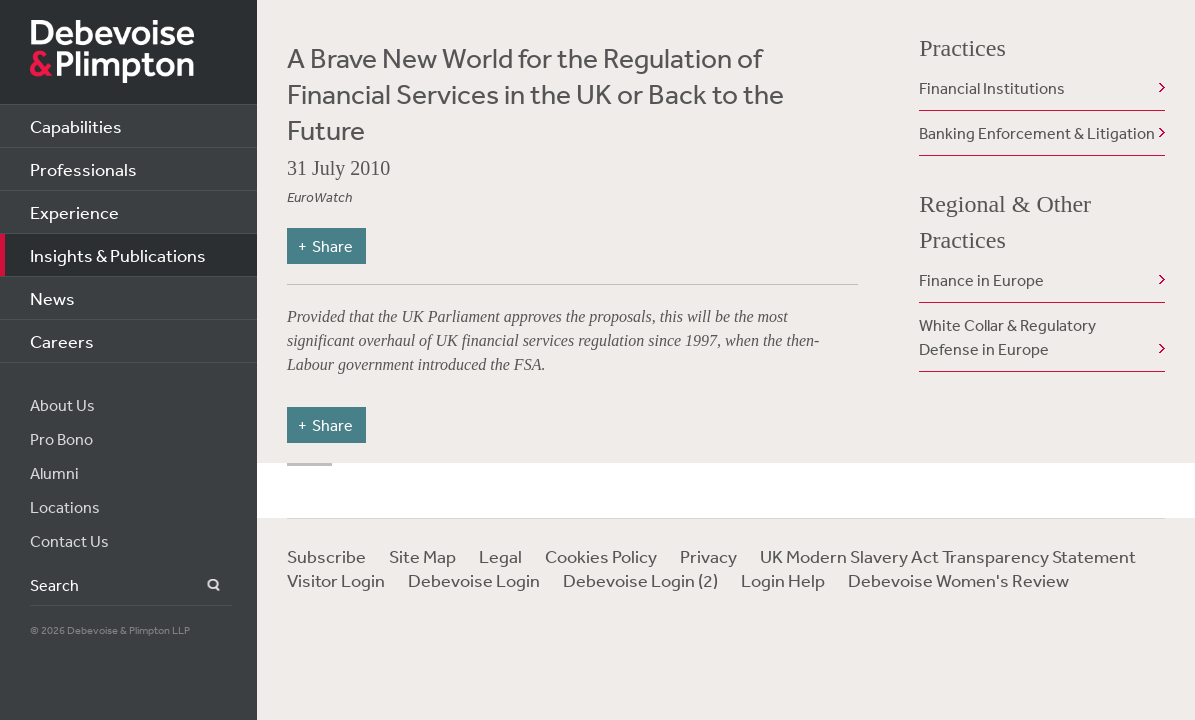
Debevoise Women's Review (958, 580)
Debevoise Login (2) (640, 580)
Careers (62, 341)
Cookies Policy (601, 556)
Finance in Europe (981, 280)
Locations (65, 507)
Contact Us (69, 541)
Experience (74, 212)
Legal (500, 556)
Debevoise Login (474, 580)
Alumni (54, 473)
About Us (62, 405)
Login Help (783, 580)
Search (201, 585)
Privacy (708, 556)
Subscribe (326, 556)
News (52, 298)
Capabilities (76, 126)
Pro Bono (61, 439)
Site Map (422, 556)
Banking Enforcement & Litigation (1037, 133)
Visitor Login (336, 580)
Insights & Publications (118, 255)
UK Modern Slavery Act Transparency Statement (948, 556)
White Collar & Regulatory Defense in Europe (1007, 337)
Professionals (83, 169)
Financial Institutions (992, 88)
